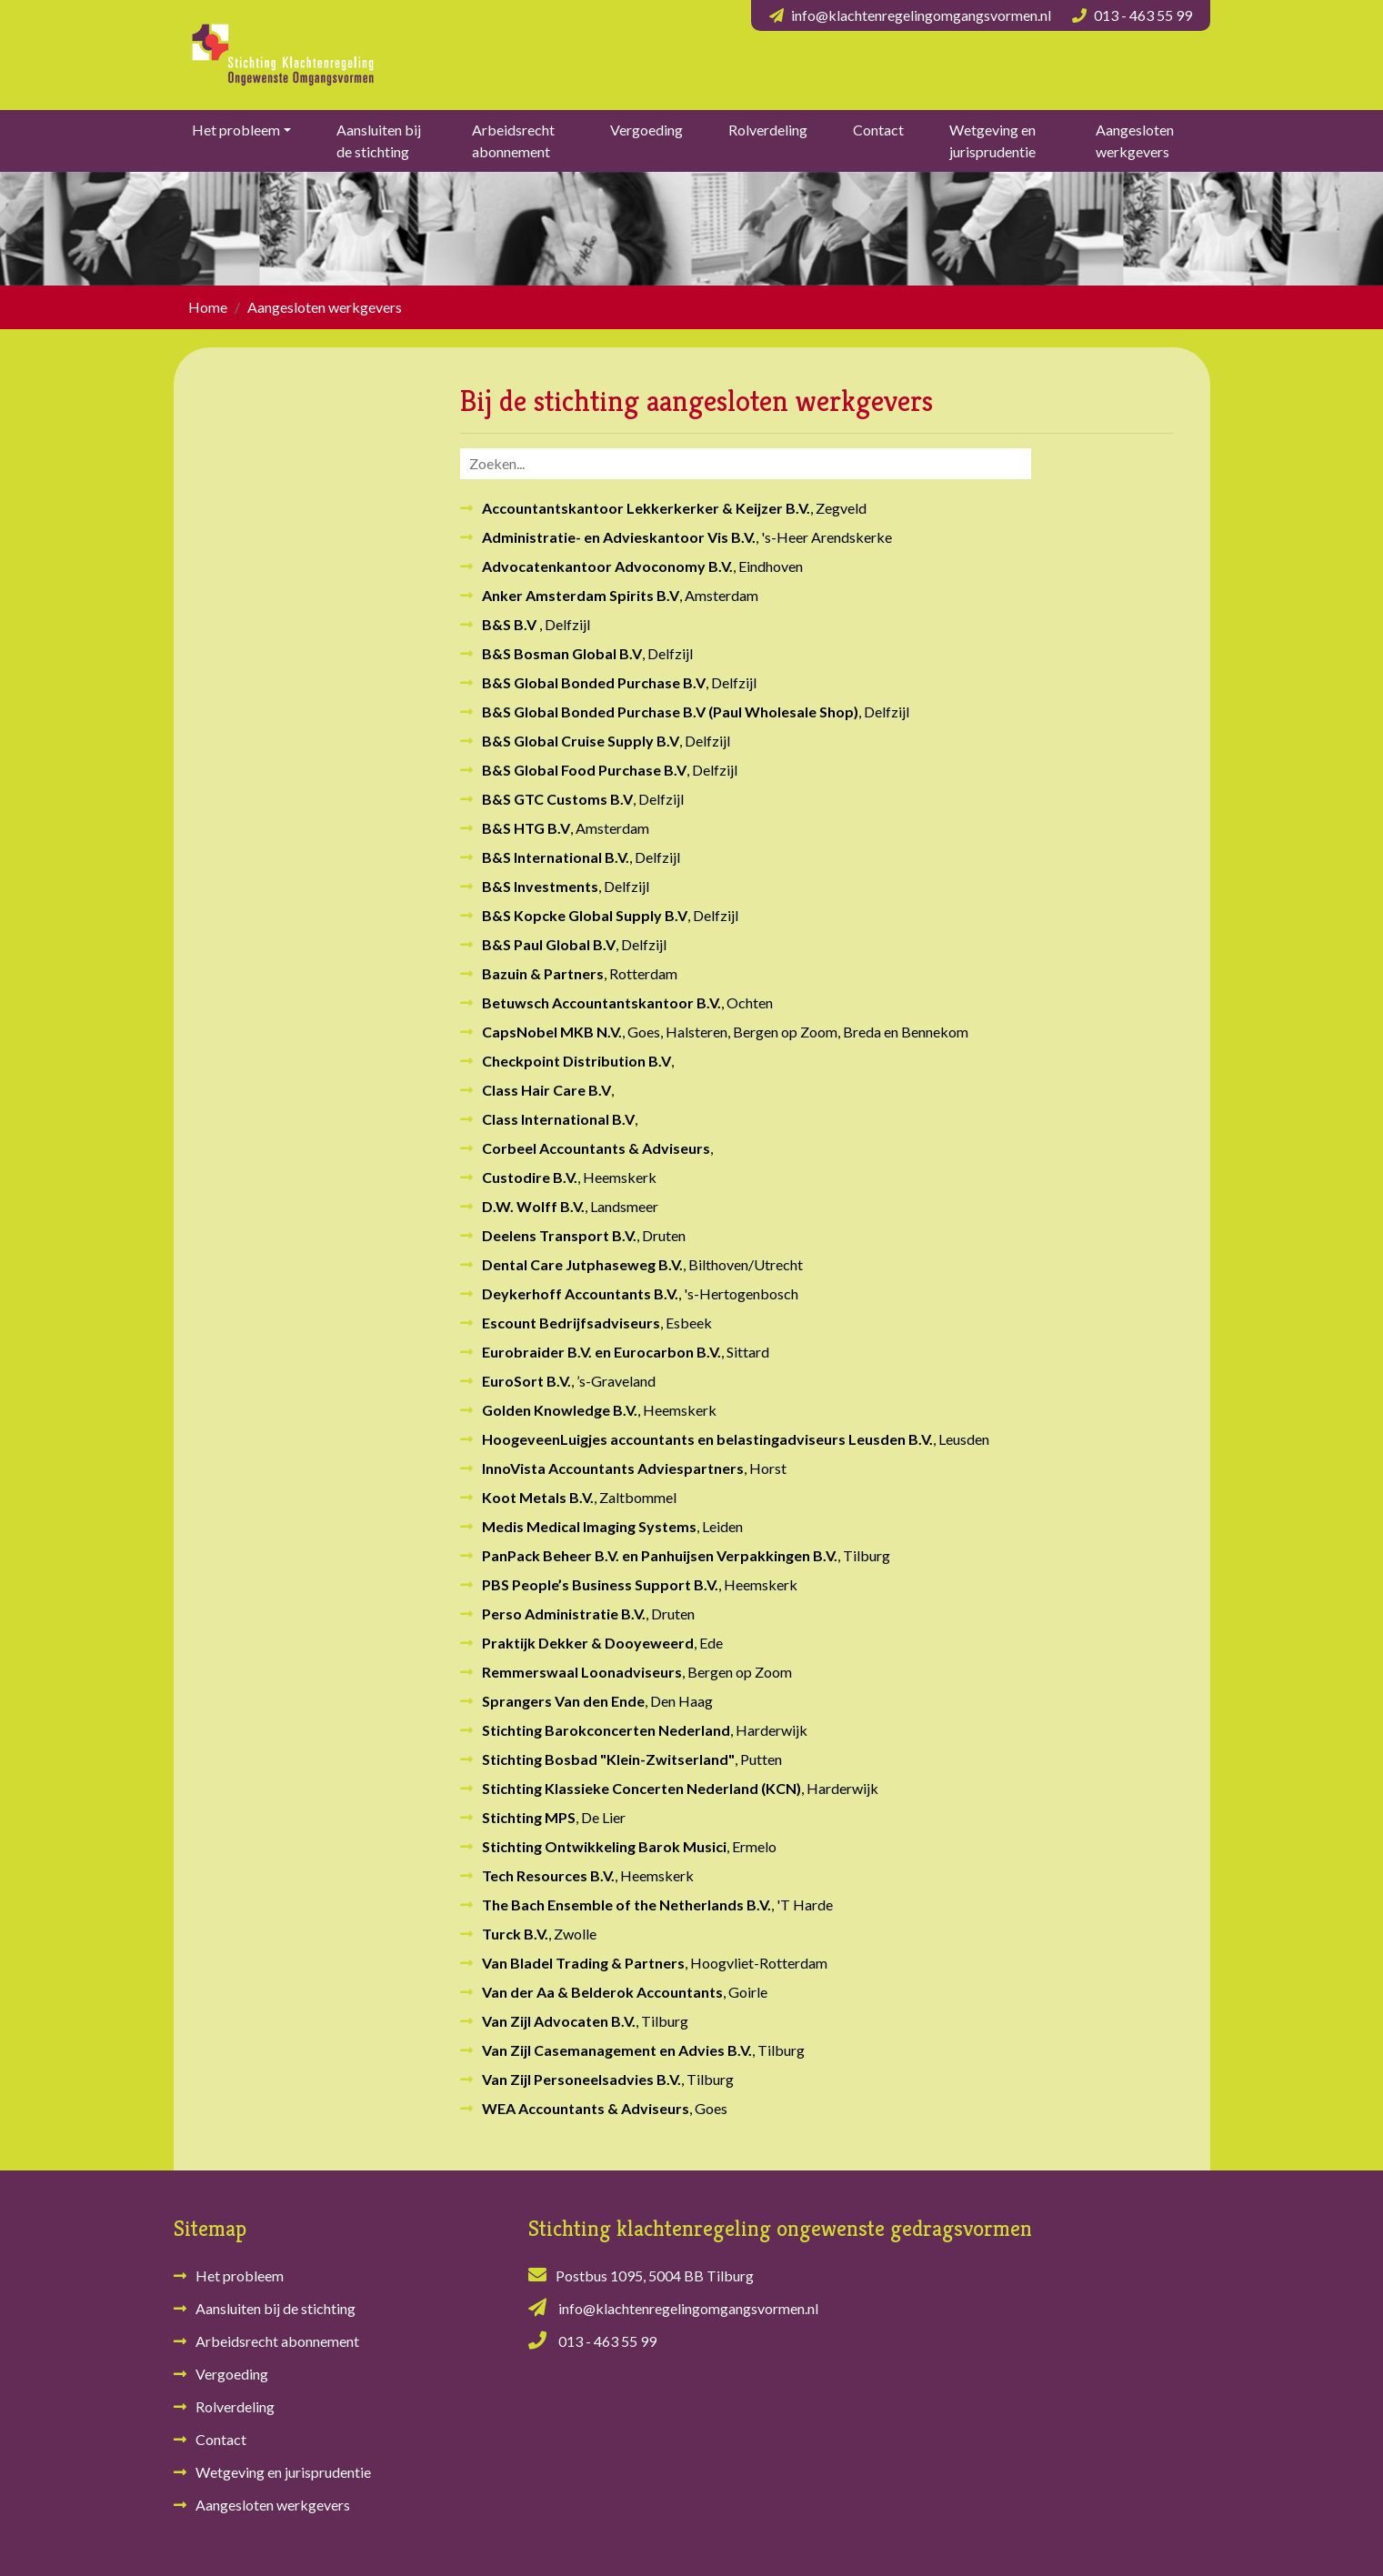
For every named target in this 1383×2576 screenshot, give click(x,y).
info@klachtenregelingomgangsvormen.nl (921, 15)
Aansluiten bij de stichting (378, 140)
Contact (878, 129)
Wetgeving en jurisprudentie (992, 140)
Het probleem (236, 129)
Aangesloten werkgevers (1135, 140)
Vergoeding (646, 129)
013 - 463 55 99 (1143, 15)
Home (207, 307)
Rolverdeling (767, 129)
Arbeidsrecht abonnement (513, 140)
